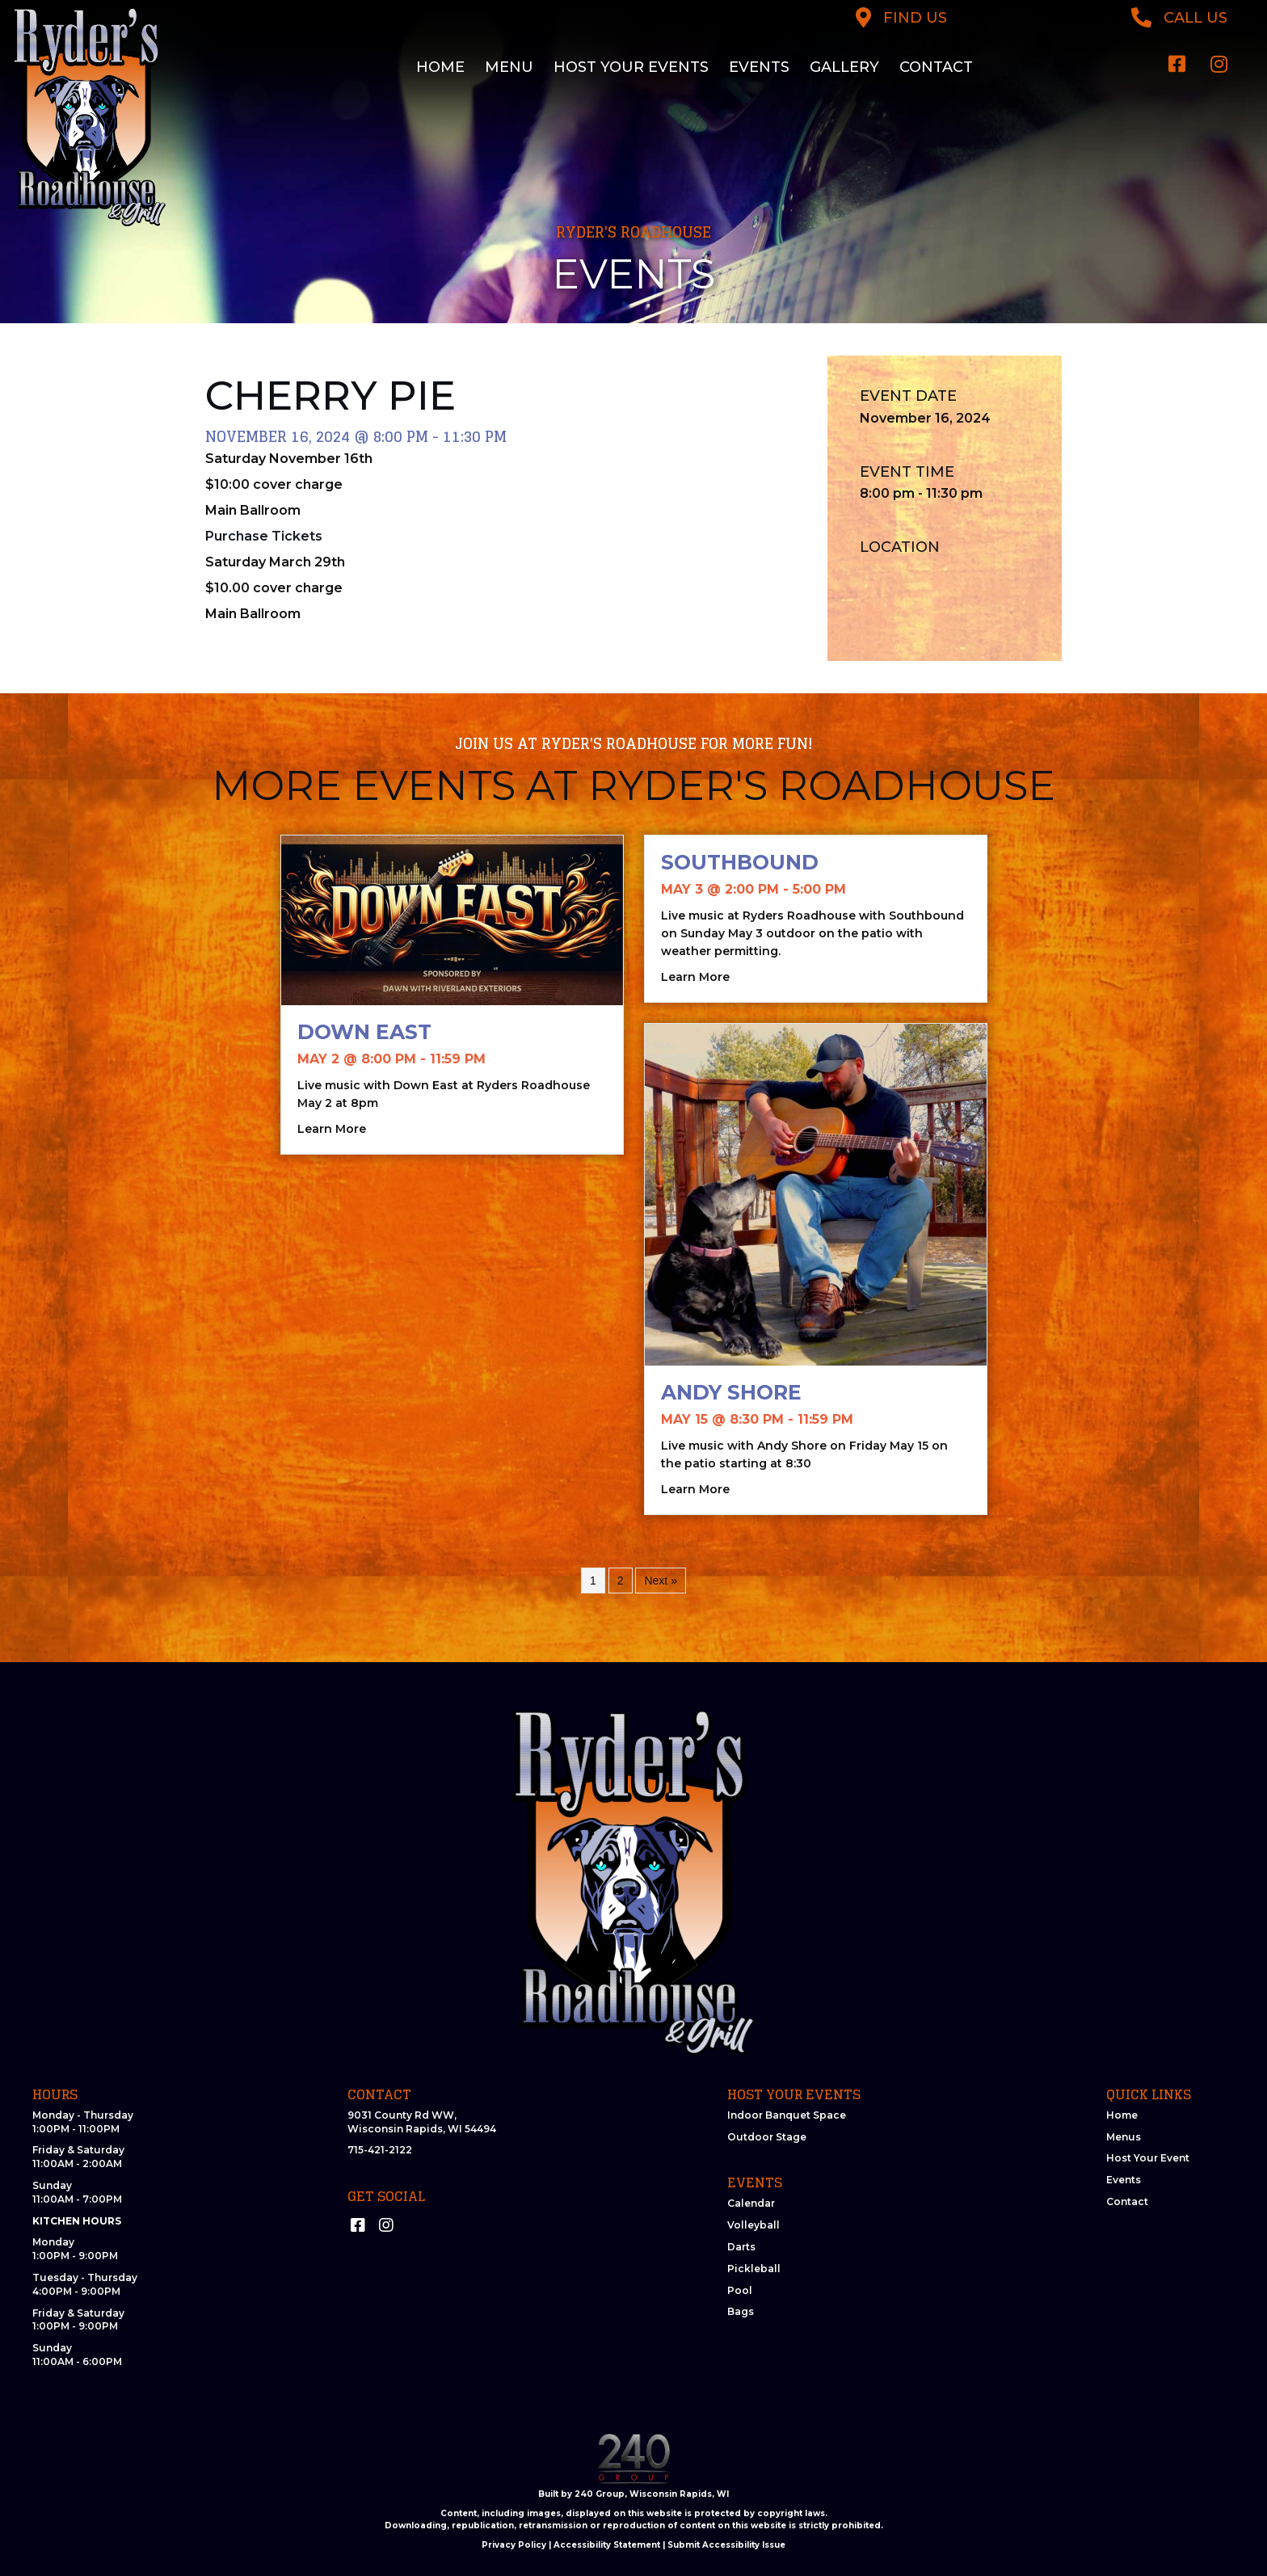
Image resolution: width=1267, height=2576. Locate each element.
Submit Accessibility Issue (726, 2545)
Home (1122, 2115)
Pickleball (754, 2268)
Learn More (331, 1128)
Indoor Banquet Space (786, 2115)
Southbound (740, 862)
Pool (739, 2290)
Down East (364, 1032)
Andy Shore (731, 1392)
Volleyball (753, 2225)
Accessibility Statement (607, 2545)
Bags (740, 2311)
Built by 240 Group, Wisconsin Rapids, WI (633, 2494)
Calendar (751, 2203)
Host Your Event (1147, 2158)
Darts (741, 2247)
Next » (660, 1580)
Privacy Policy (514, 2545)
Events (1123, 2180)
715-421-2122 (379, 2150)
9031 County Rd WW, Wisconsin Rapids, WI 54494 (421, 2122)
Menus (1123, 2137)
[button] (1177, 64)
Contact (1127, 2201)
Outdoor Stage (766, 2137)
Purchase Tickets (263, 536)
